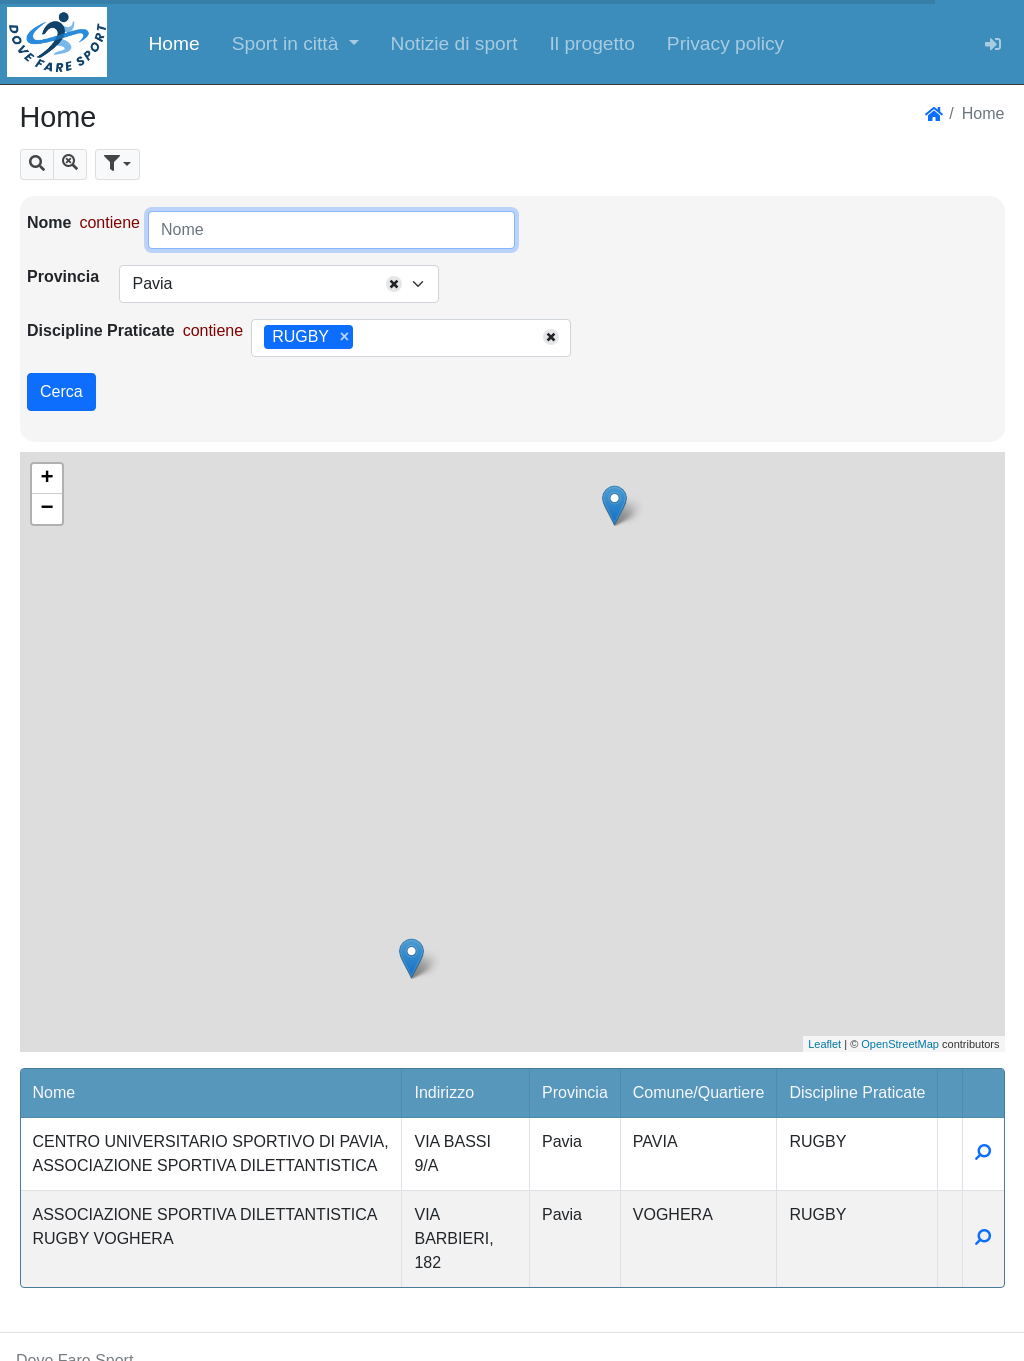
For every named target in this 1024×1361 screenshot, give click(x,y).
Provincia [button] (575, 1092)
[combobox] (279, 284)
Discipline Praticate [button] (857, 1092)
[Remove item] (344, 337)
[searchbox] (365, 338)
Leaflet (824, 1044)
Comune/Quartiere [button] (699, 1092)
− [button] (46, 509)
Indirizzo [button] (444, 1092)
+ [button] (46, 479)
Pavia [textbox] (152, 283)
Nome (49, 222)
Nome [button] (54, 1092)
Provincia (63, 276)
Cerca (61, 391)
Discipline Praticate (101, 330)
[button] (295, 42)
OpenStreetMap (900, 1044)
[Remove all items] (394, 284)
